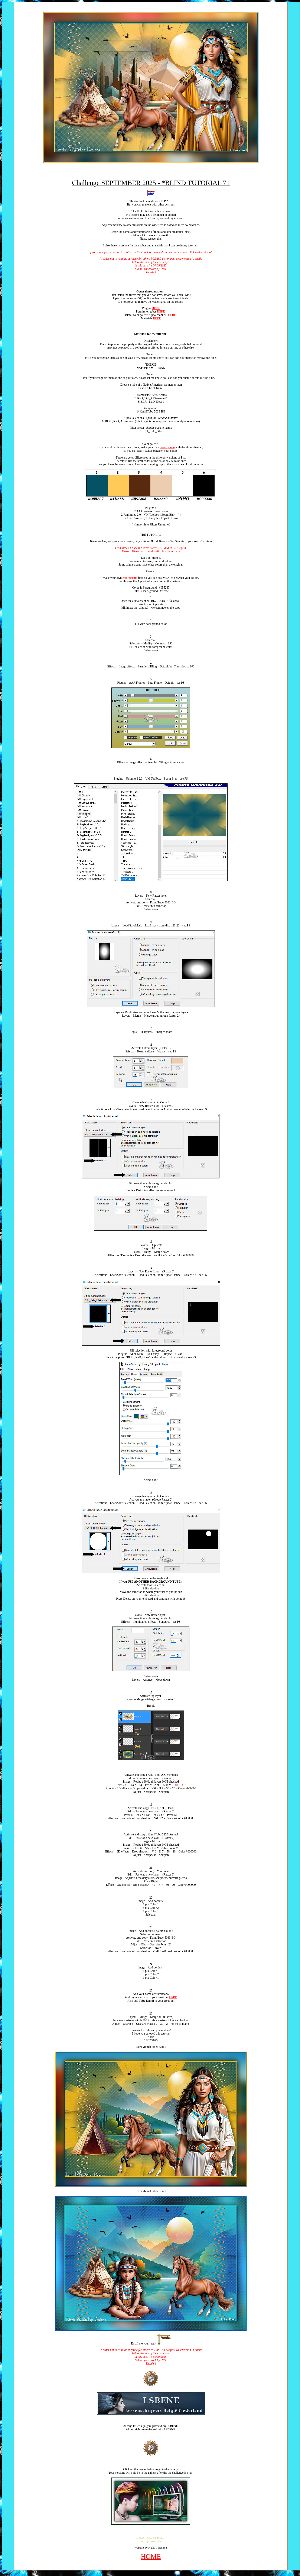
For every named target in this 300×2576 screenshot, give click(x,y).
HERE (156, 308)
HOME (151, 2556)
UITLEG (179, 1785)
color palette (167, 447)
